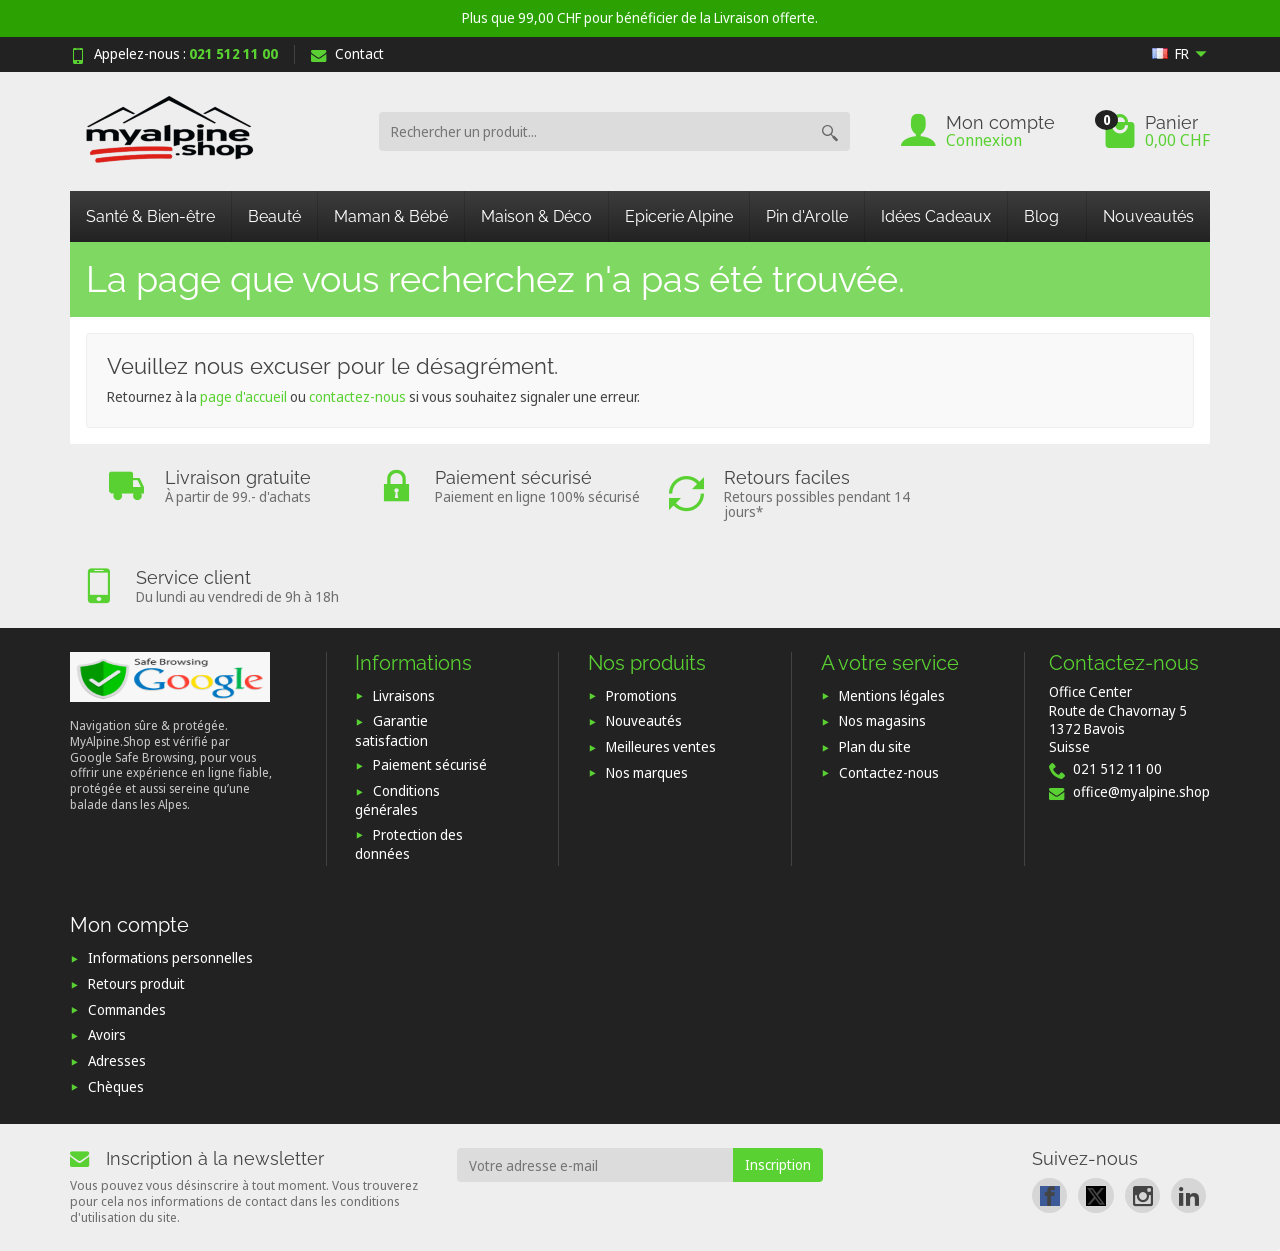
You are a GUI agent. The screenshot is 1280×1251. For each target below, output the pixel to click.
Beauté (274, 216)
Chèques (116, 1002)
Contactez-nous (889, 688)
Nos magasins (882, 637)
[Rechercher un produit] (594, 131)
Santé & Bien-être (150, 216)
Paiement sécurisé (430, 681)
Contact (347, 53)
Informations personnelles (170, 874)
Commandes (127, 925)
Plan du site (875, 662)
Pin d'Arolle (807, 216)
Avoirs (107, 951)
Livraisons (404, 611)
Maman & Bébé (391, 216)
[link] (1049, 1111)
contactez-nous (357, 396)
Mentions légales (892, 611)
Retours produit (136, 899)
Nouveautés (1148, 216)
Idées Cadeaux (936, 216)
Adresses (117, 976)
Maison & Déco (536, 216)
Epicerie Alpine (679, 216)
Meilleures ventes (661, 662)
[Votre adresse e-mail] (595, 1082)
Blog (1041, 216)
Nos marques (647, 688)
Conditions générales (397, 716)
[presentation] (619, 1138)
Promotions (641, 611)
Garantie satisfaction (391, 647)
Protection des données (409, 760)
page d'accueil (243, 396)
